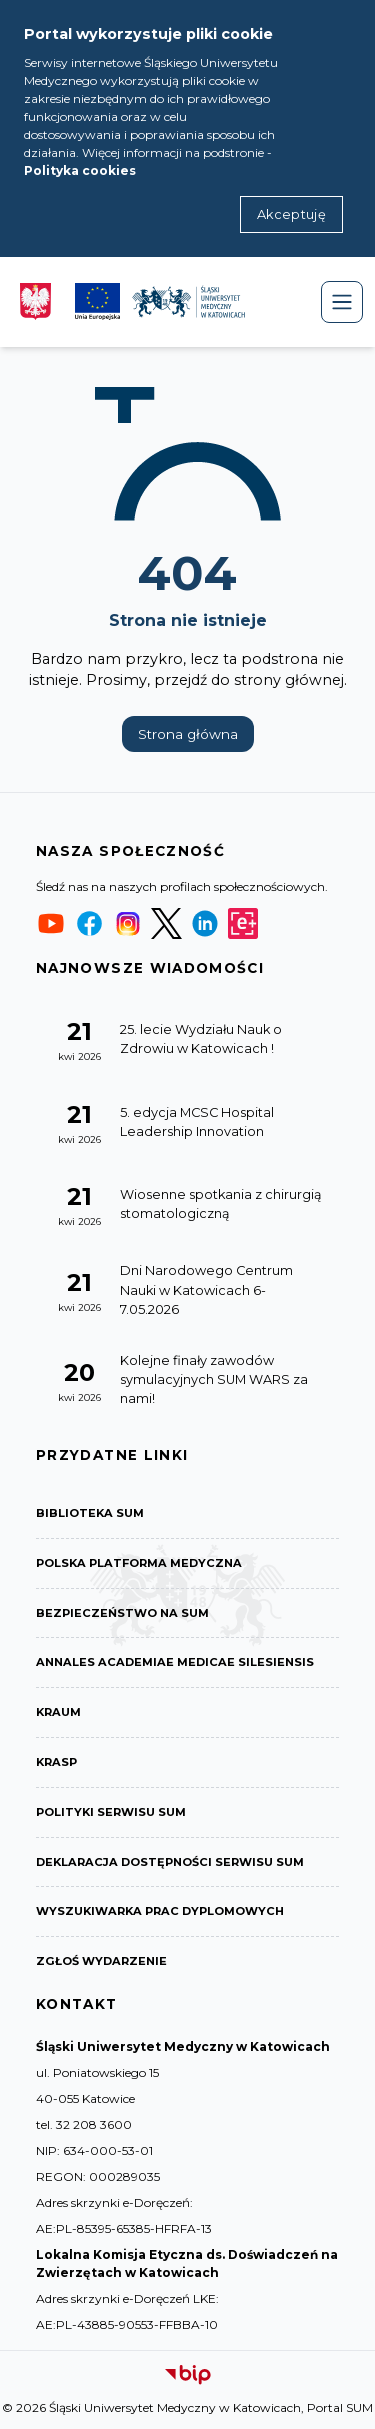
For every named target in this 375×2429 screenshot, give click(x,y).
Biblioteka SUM (90, 1513)
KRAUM (58, 1712)
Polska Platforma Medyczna (139, 1563)
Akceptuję (291, 214)
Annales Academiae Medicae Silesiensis (175, 1662)
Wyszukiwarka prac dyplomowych (160, 1911)
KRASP (56, 1762)
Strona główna (188, 734)
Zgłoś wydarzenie (101, 1961)
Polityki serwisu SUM (111, 1812)
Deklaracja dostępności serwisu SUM (170, 1862)
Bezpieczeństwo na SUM (122, 1613)
